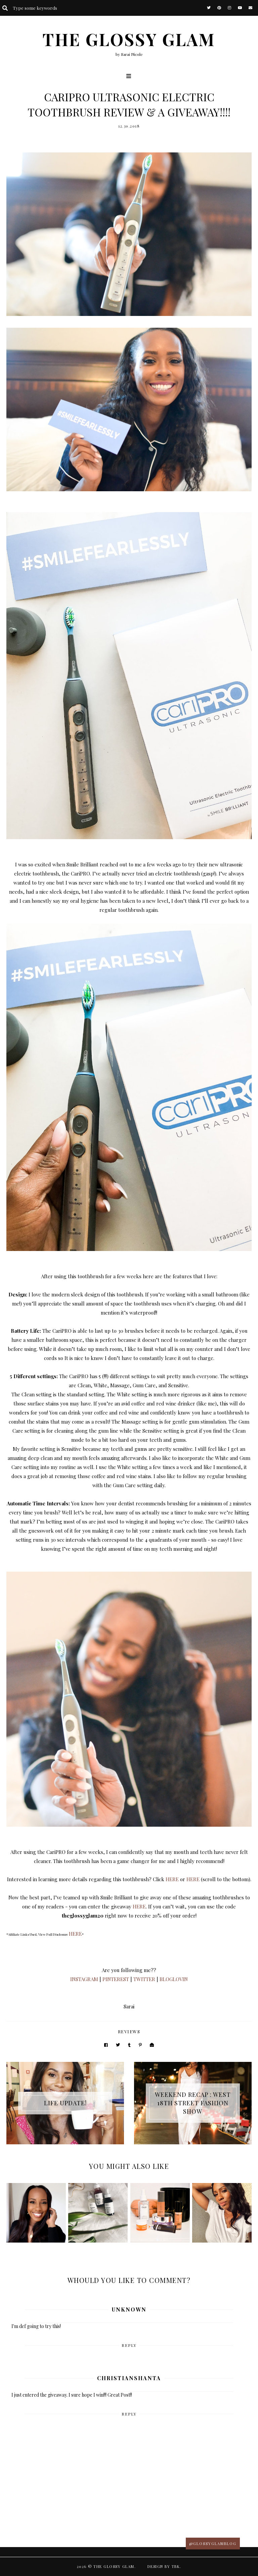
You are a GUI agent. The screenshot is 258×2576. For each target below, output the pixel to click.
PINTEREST (115, 1979)
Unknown (129, 2309)
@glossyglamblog (212, 2543)
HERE (172, 1879)
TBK (176, 2566)
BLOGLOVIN (174, 1979)
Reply (129, 2345)
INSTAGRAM (84, 1979)
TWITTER (144, 1979)
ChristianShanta (129, 2378)
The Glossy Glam (129, 39)
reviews (129, 2031)
